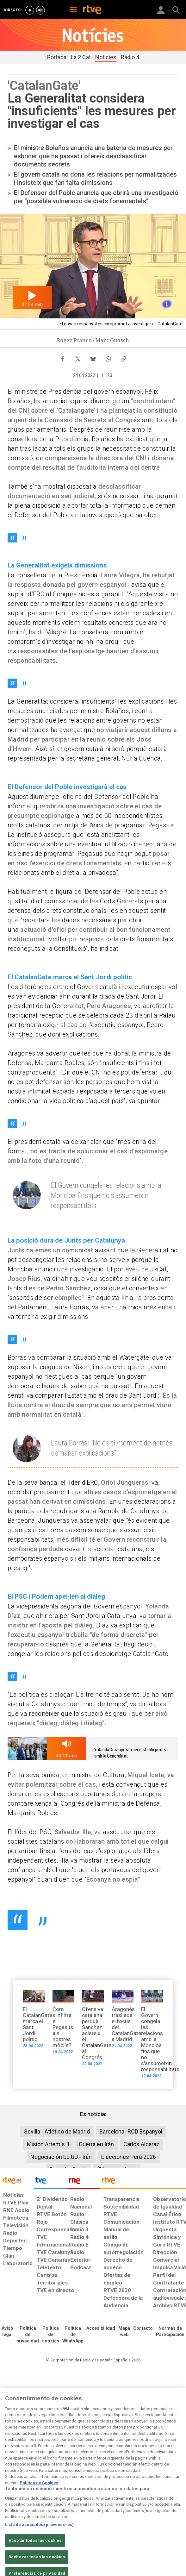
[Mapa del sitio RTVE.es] (124, 2331)
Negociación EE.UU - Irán (61, 2156)
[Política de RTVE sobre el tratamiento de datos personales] (27, 2334)
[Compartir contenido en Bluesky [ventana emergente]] (93, 357)
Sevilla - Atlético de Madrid (57, 2131)
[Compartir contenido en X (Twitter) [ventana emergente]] (77, 357)
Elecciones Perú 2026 (128, 2156)
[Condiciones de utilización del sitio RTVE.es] (7, 2331)
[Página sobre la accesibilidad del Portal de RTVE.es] (100, 2328)
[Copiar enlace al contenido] (123, 357)
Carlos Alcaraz (141, 2144)
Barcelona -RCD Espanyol (130, 2131)
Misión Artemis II (48, 2144)
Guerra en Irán (96, 2144)
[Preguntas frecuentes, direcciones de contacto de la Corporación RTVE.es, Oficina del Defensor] (143, 2328)
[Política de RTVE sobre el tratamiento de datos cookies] (50, 2334)
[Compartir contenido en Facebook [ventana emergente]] (62, 357)
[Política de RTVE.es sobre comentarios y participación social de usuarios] (170, 2331)
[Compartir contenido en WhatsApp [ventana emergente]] (108, 357)
